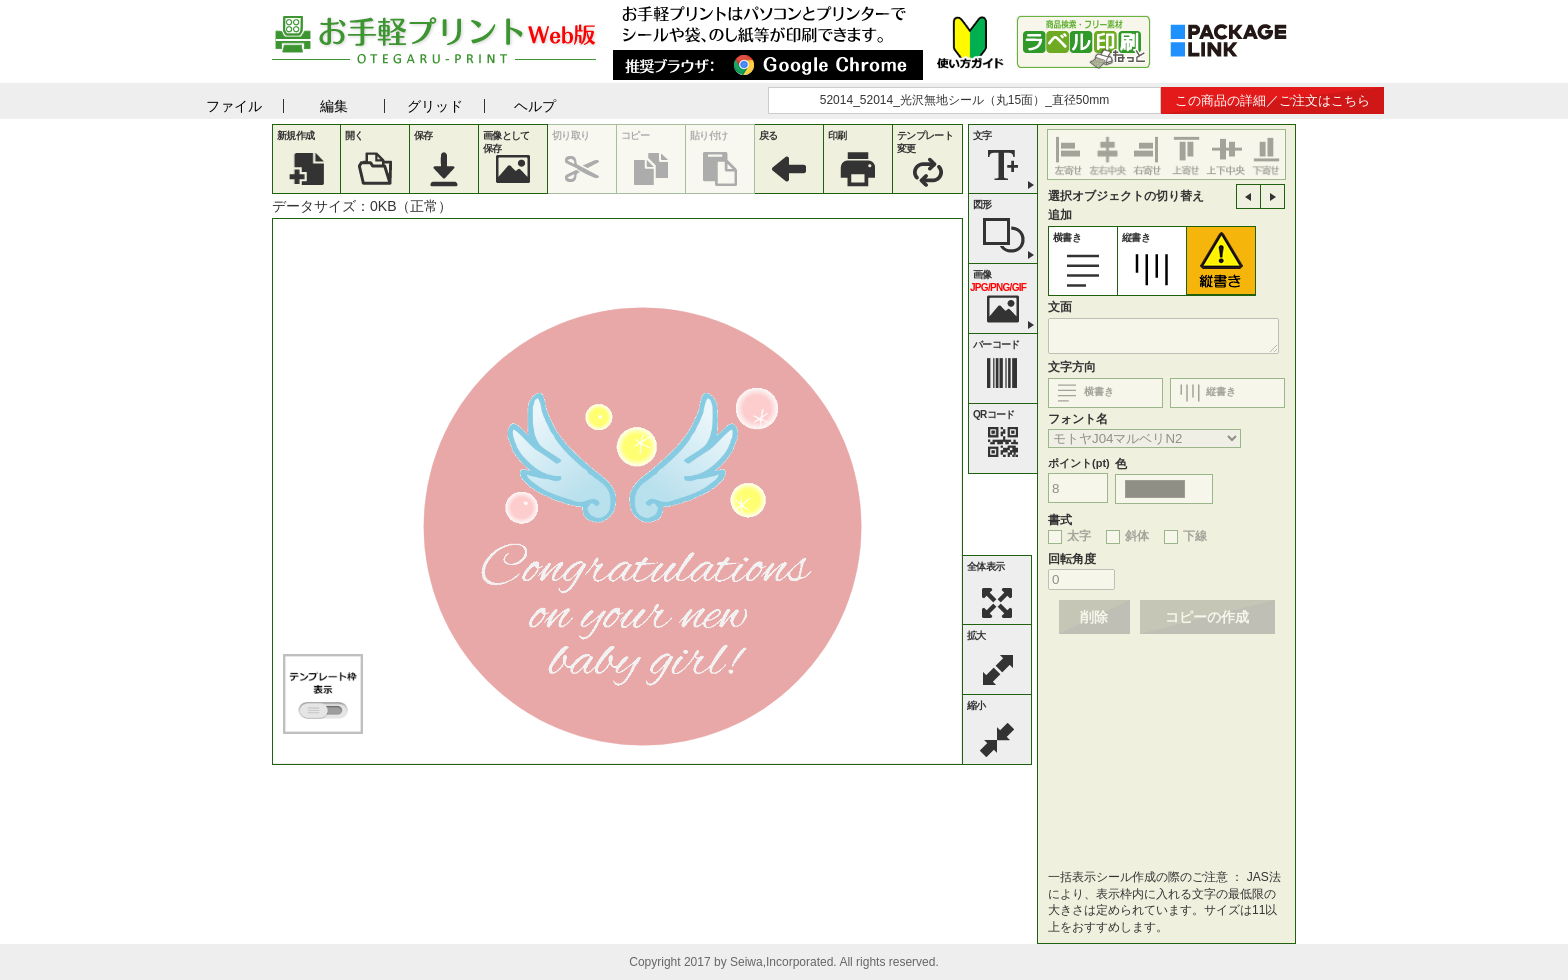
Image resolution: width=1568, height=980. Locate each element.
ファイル (234, 106)
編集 (334, 106)
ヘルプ (535, 106)
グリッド (435, 106)
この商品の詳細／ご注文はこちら (1272, 100)
